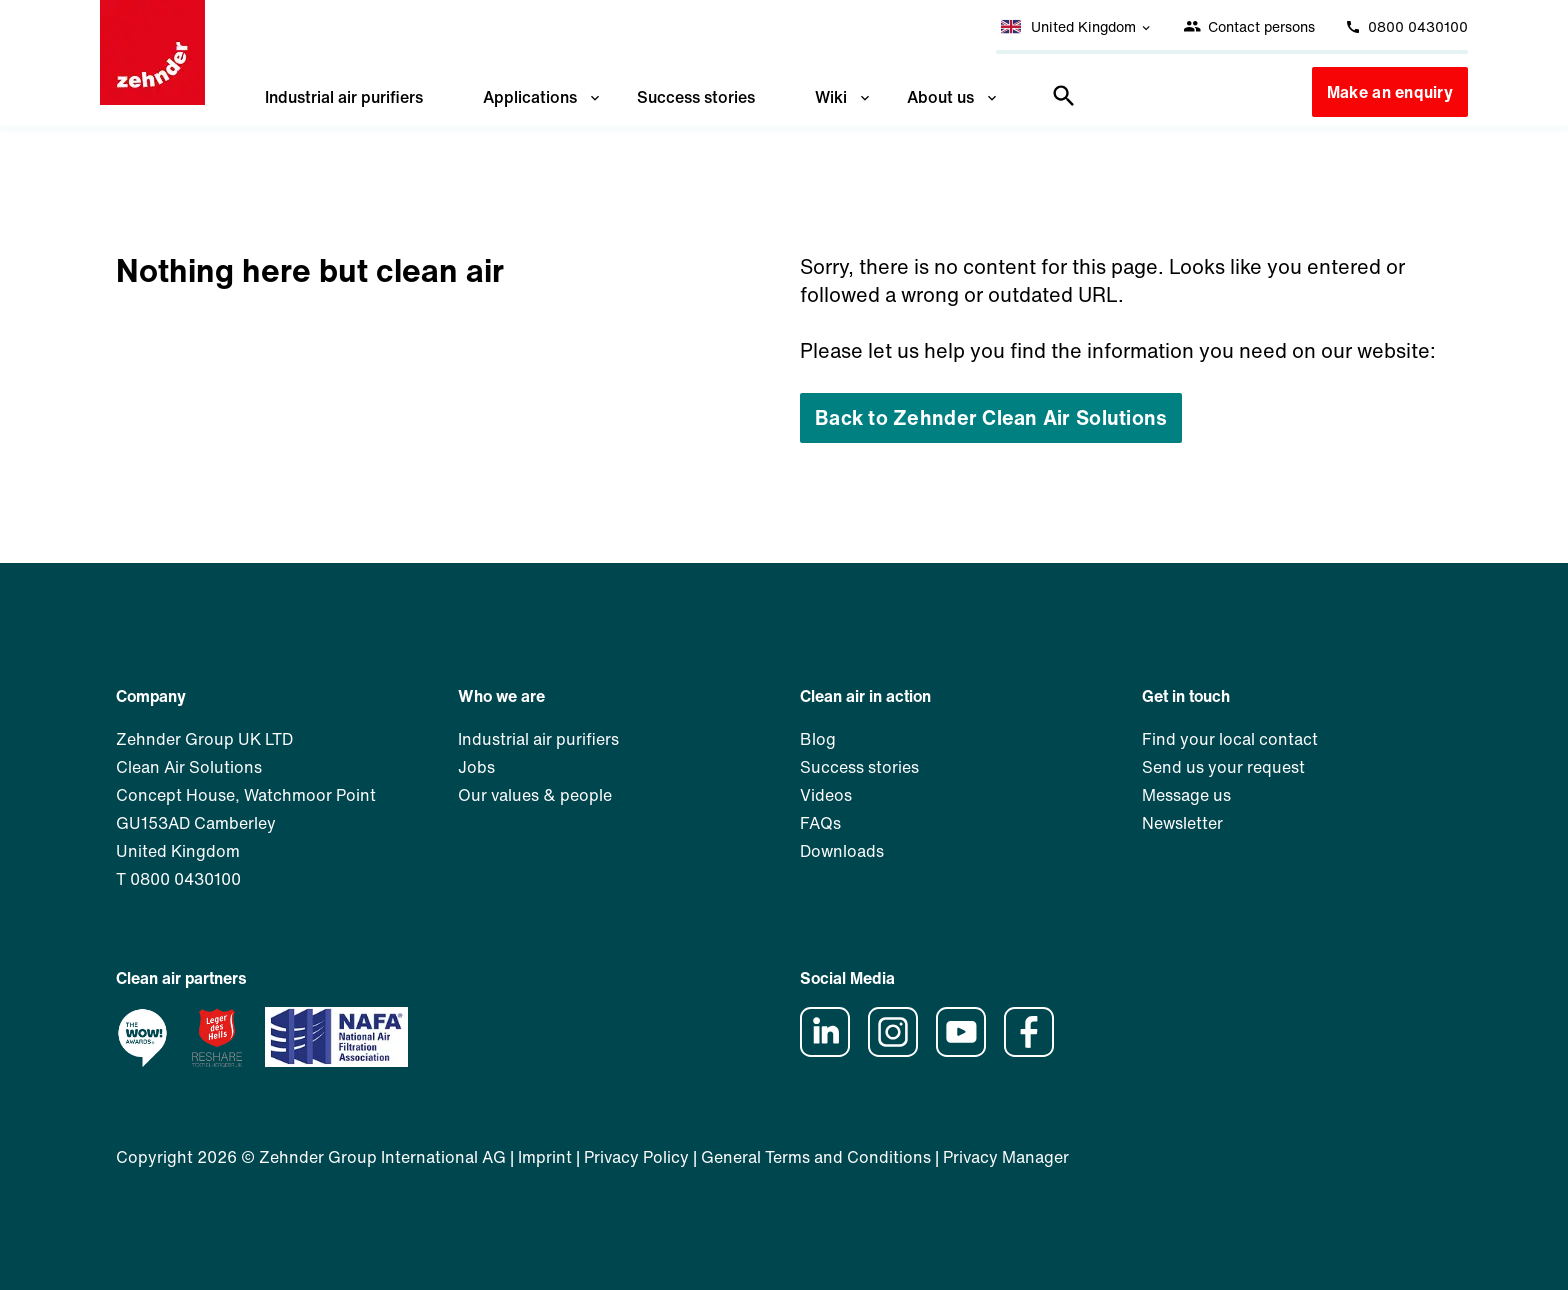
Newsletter (1182, 823)
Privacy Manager (1006, 1157)
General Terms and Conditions (816, 1157)
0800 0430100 (1406, 26)
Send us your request (1223, 767)
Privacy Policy (636, 1157)
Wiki (844, 97)
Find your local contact (1230, 739)
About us (953, 97)
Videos (826, 795)
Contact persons (1249, 26)
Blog (818, 739)
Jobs (476, 767)
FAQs (820, 823)
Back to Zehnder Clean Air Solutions (991, 417)
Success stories (696, 97)
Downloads (842, 851)
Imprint (545, 1157)
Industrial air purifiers (344, 97)
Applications (543, 97)
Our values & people (535, 795)
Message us (1186, 795)
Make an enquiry (1390, 92)
